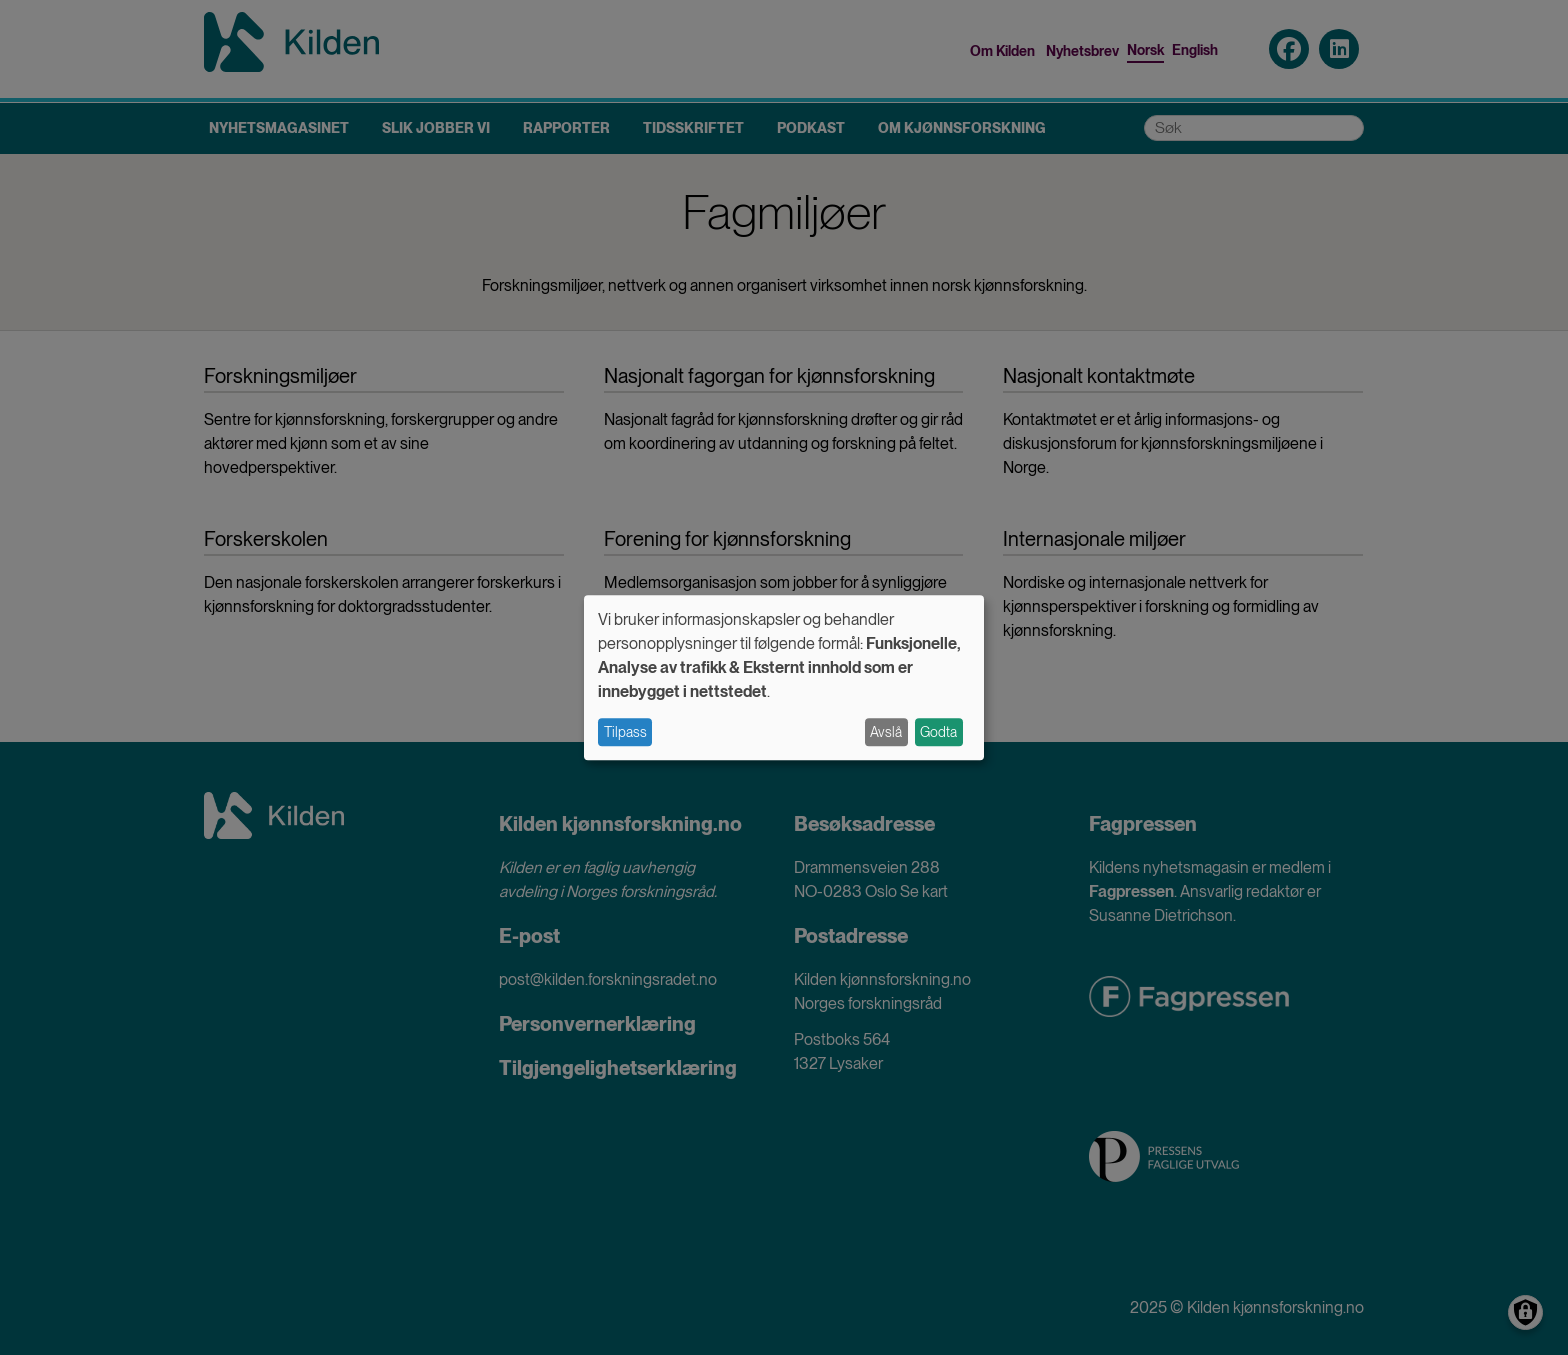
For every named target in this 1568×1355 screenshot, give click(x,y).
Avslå (886, 732)
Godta (938, 732)
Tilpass (625, 732)
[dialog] (784, 677)
